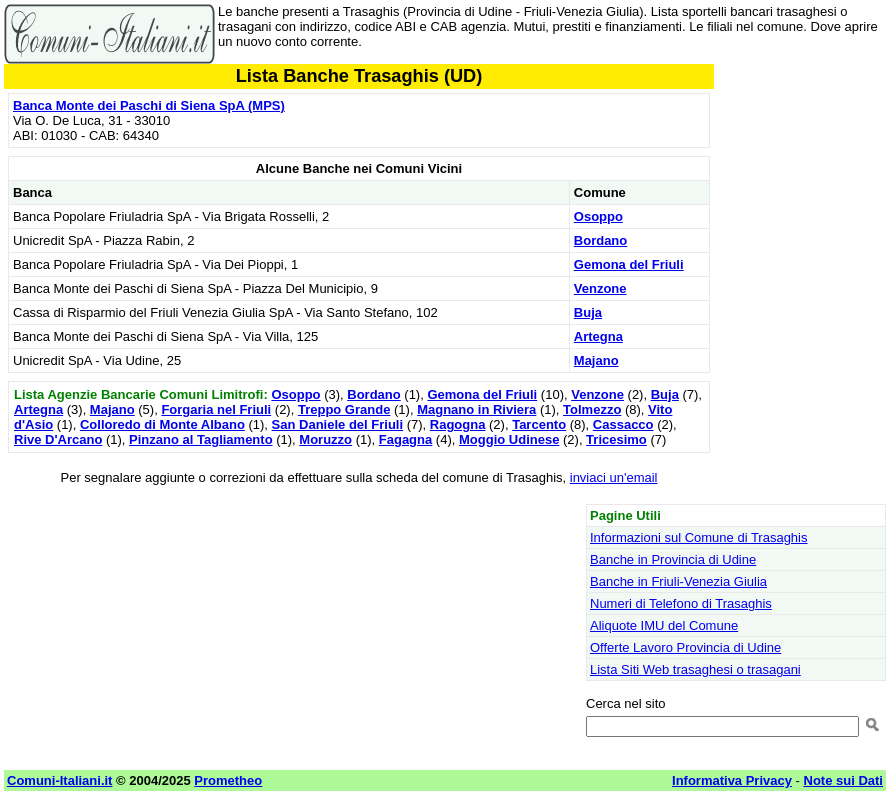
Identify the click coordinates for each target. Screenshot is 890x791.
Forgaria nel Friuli (216, 409)
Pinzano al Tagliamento (201, 439)
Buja (588, 312)
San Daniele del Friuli (337, 424)
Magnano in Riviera (476, 409)
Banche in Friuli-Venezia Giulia (678, 581)
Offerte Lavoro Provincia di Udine (685, 647)
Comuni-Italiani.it (59, 780)
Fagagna (405, 439)
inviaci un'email (614, 477)
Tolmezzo (592, 409)
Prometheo (228, 780)
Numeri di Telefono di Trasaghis (681, 603)
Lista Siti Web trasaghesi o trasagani (695, 669)
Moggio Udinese (509, 439)
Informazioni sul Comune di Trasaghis (699, 537)
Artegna (598, 336)
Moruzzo (325, 439)
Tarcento (539, 424)
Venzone (600, 288)
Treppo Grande (344, 409)
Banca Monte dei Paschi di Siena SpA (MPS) (149, 105)
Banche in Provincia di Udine (673, 559)
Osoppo (598, 216)
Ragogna (458, 424)
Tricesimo (616, 439)
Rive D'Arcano (58, 439)
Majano (596, 360)
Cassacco (623, 424)
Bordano (600, 240)
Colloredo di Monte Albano (162, 424)
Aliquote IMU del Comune (664, 625)
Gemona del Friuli (629, 264)
